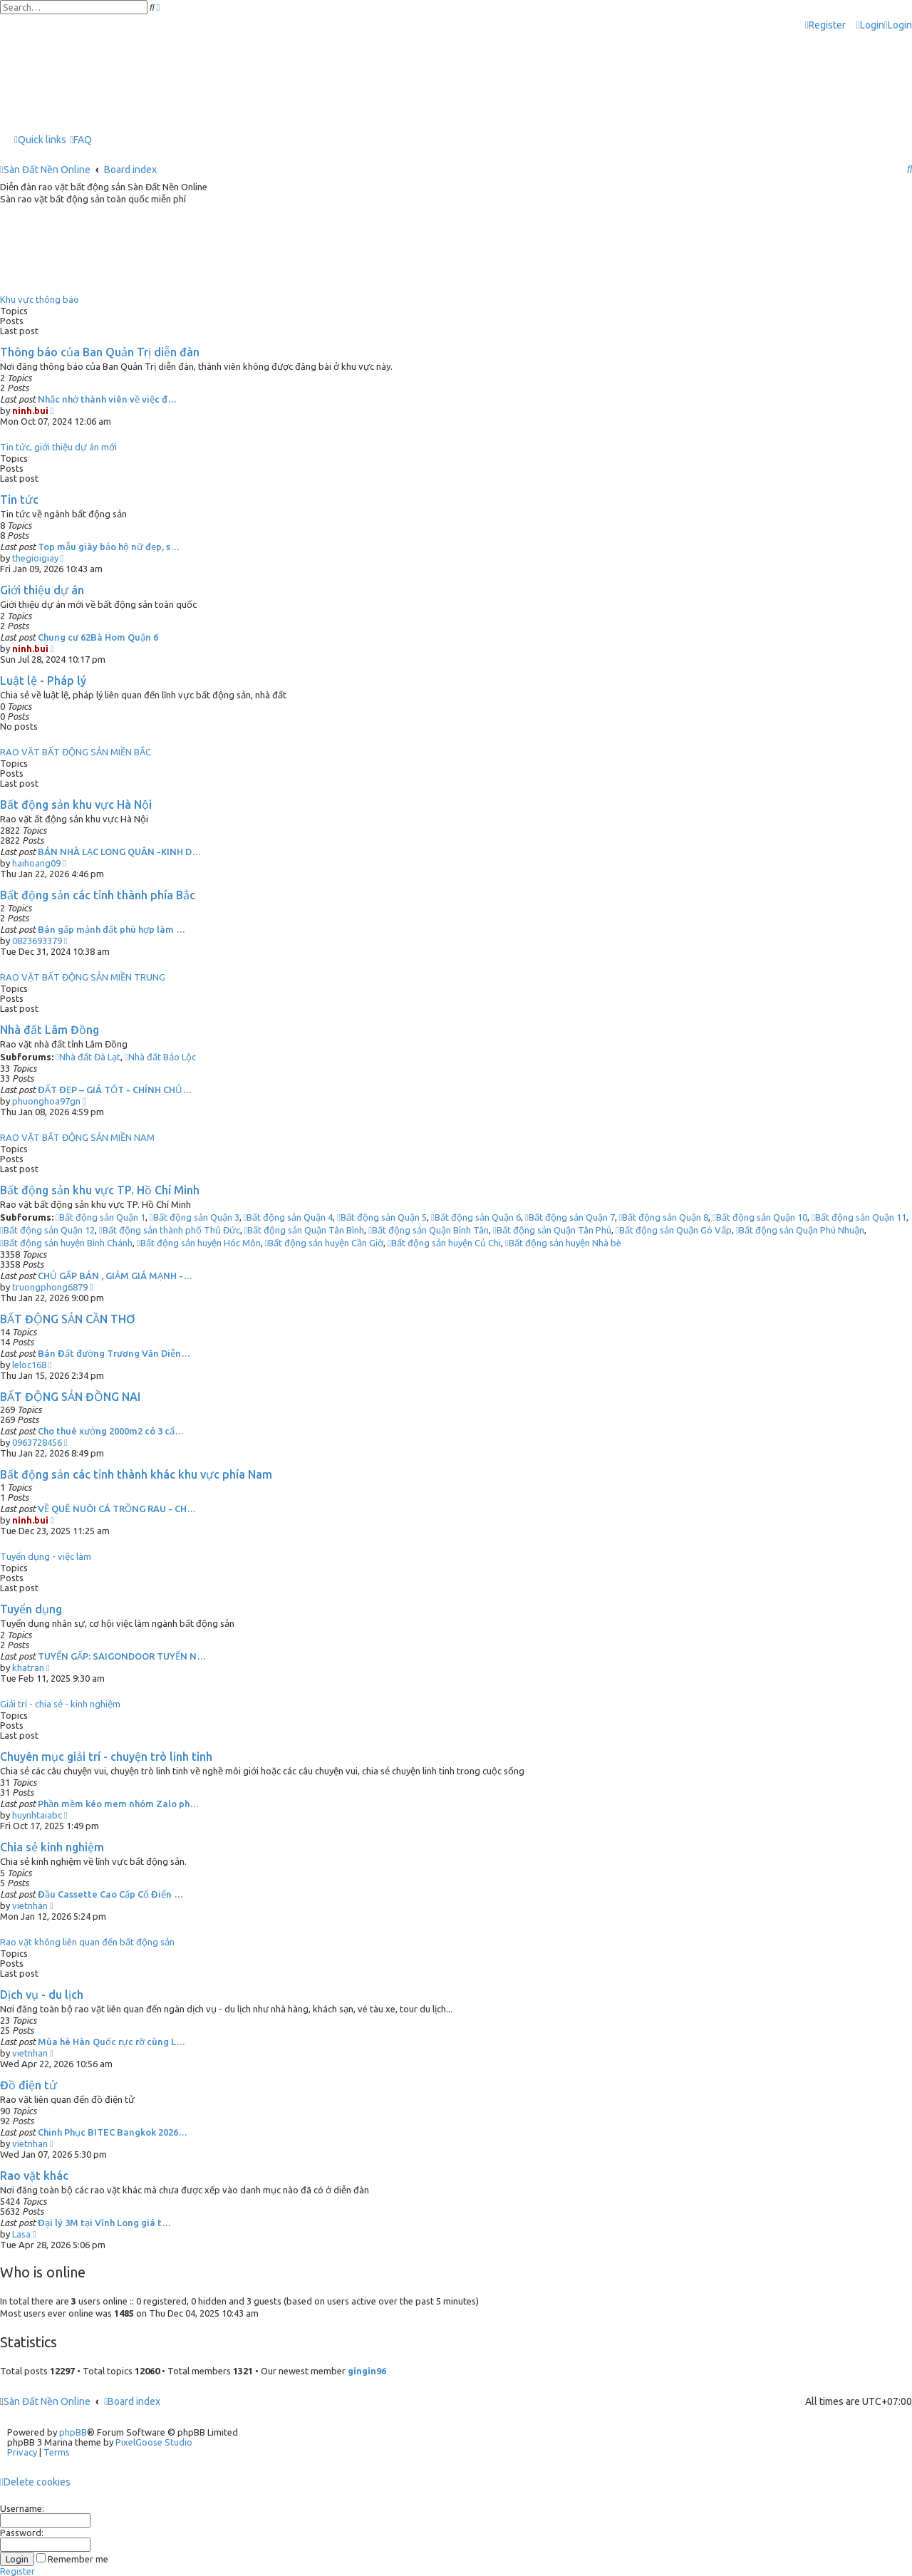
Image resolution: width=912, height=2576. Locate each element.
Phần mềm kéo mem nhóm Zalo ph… (118, 1804)
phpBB (73, 2432)
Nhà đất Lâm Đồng (49, 1029)
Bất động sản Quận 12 (47, 1230)
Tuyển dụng (31, 1609)
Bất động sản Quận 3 (194, 1217)
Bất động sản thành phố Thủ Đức (169, 1230)
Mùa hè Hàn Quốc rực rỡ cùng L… (111, 2042)
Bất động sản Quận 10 (759, 1217)
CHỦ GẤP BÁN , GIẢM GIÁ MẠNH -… (115, 1276)
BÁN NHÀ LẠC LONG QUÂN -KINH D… (119, 852)
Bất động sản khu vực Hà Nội (76, 804)
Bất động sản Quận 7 (570, 1217)
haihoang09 (36, 863)
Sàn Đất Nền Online (47, 2401)
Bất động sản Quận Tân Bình (304, 1230)
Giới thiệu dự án (42, 590)
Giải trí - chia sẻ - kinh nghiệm (60, 1704)
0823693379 (37, 941)
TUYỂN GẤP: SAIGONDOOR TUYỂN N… (122, 1656)
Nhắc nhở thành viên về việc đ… (107, 399)
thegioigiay (35, 558)
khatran (28, 1667)
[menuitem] (870, 25)
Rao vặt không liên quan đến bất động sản (87, 1942)
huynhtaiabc (37, 1815)
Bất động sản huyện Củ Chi (444, 1243)
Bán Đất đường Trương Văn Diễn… (114, 1353)
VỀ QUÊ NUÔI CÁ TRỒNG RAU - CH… (117, 1509)
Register (17, 2571)
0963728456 (37, 1442)
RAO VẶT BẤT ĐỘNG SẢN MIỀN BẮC (75, 752)
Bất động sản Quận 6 (476, 1217)
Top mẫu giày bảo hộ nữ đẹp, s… (109, 547)
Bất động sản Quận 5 (382, 1217)
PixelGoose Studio (153, 2442)
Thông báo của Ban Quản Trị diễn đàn (100, 352)
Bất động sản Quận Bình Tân (428, 1230)
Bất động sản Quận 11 (859, 1217)
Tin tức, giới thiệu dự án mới (58, 447)
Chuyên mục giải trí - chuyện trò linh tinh (106, 1756)
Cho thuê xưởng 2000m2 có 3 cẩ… (111, 1431)
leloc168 (29, 1365)
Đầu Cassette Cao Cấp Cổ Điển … (110, 1894)
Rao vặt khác (34, 2175)
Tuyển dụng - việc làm (45, 1556)
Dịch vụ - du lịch (41, 1994)
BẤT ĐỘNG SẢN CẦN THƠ (67, 1319)
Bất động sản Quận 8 (664, 1217)
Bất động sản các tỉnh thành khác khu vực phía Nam (136, 1474)
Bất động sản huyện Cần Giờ (324, 1243)
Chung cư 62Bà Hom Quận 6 (98, 637)
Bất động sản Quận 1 (100, 1217)
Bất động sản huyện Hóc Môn (199, 1243)
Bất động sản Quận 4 (288, 1217)
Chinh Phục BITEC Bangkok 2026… (112, 2132)
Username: (22, 2508)
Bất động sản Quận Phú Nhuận (800, 1230)
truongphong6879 (50, 1287)
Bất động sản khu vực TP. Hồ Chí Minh (100, 1190)
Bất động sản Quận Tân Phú (552, 1230)
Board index (132, 2401)
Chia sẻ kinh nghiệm (52, 1847)
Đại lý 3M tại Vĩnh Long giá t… (104, 2223)
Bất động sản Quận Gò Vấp (674, 1230)
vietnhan (30, 1905)
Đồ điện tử (28, 2085)
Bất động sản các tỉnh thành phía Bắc (97, 895)
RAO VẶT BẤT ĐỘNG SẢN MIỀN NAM (77, 1137)
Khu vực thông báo (39, 299)
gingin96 (367, 2371)
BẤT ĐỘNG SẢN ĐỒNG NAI (70, 1396)
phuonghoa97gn (46, 1101)
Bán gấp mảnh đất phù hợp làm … (111, 929)
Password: (21, 2533)
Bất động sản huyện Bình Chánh (66, 1243)
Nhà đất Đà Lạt (88, 1057)
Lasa (21, 2234)
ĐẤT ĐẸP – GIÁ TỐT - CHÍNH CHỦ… (115, 1090)
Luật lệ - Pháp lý (43, 680)
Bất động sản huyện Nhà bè (563, 1243)
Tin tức (19, 499)
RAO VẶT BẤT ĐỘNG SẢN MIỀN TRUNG (82, 977)
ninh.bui (30, 410)
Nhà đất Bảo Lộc (160, 1057)
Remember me (72, 2559)
